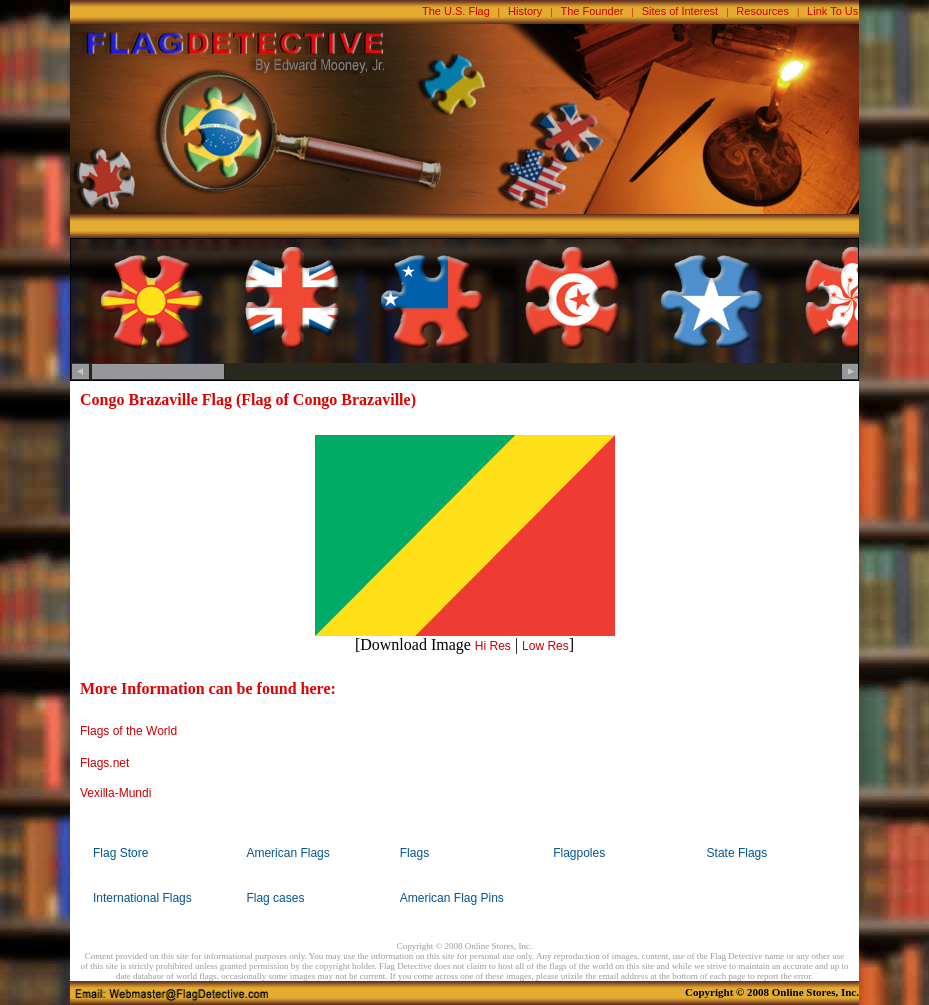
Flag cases (275, 898)
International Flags (142, 898)
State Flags (737, 853)
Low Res (545, 646)
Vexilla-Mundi (115, 793)
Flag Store (120, 853)
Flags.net (104, 763)
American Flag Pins (452, 898)
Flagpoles (579, 853)
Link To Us (832, 11)
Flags (414, 853)
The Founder (592, 11)
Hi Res (493, 646)
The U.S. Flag (456, 11)
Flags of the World (128, 731)
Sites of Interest (680, 11)
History (525, 11)
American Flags (287, 853)
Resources (762, 11)
